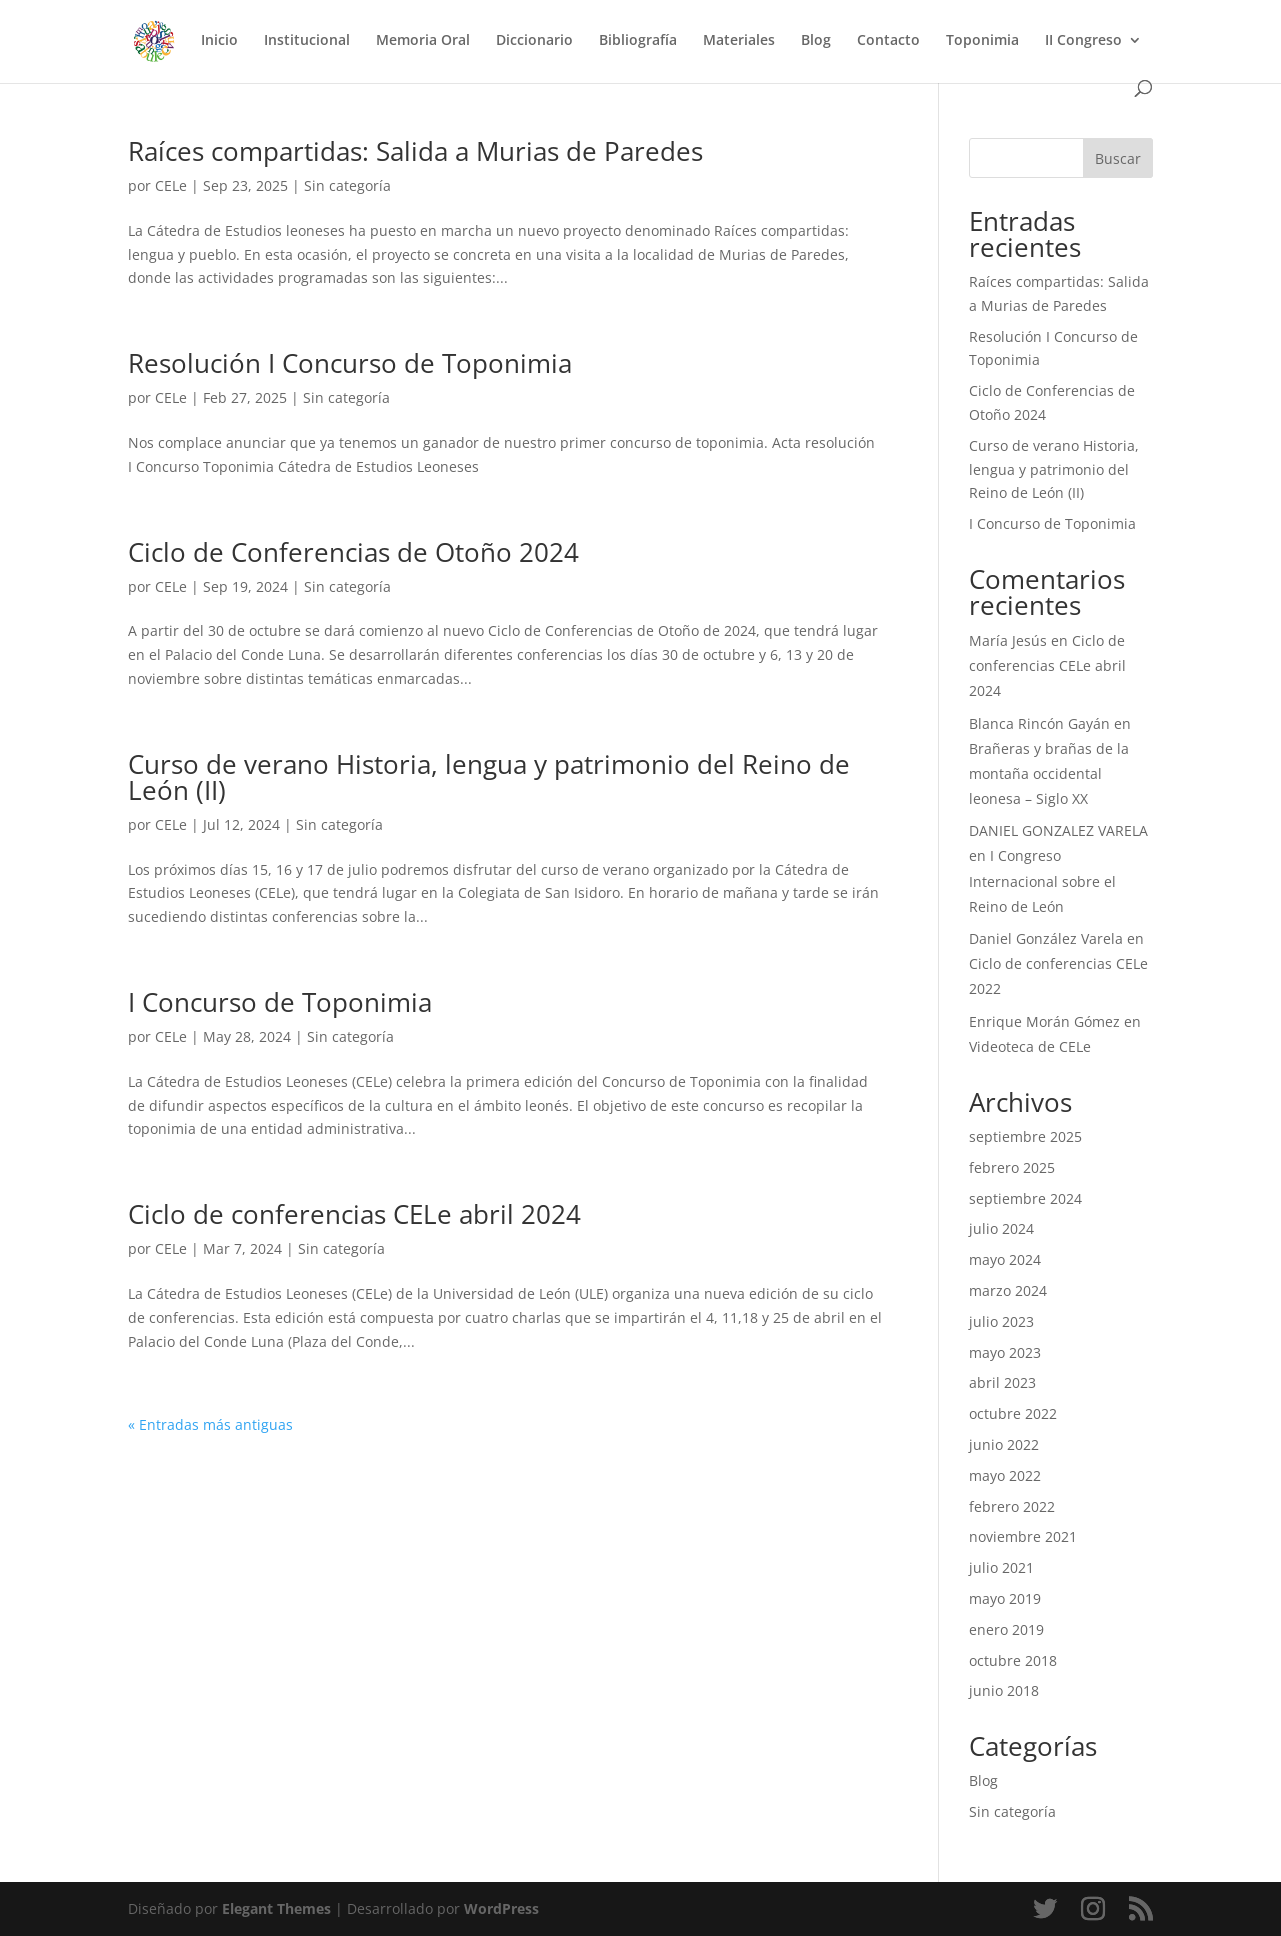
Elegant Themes (276, 1908)
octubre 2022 (1013, 1413)
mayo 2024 (1005, 1259)
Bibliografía (638, 41)
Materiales (739, 41)
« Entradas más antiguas (210, 1424)
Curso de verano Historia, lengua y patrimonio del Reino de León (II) (489, 777)
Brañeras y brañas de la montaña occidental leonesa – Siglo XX (1049, 773)
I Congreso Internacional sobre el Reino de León (1042, 880)
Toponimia (982, 41)
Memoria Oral (423, 41)
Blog (816, 41)
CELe (171, 185)
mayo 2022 (1005, 1475)
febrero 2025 (1012, 1167)
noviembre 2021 (1023, 1536)
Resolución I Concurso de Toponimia (350, 363)
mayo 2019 (1005, 1598)
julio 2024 (1001, 1228)
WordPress (501, 1908)
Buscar (1118, 158)
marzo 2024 (1008, 1290)
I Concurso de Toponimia (280, 1002)
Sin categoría (347, 185)
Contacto (888, 41)
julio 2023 (1001, 1321)
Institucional (307, 41)
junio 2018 (1004, 1690)
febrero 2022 (1012, 1506)
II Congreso (1083, 41)
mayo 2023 (1005, 1352)
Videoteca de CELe (1030, 1046)
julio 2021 (1001, 1567)
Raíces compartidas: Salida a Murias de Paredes (415, 151)
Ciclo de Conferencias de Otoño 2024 (353, 552)
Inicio (219, 41)
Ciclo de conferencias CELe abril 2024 (354, 1214)
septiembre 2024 (1025, 1198)
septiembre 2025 (1025, 1136)
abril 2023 (1002, 1382)
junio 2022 (1004, 1444)
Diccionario (534, 41)
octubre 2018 (1013, 1660)
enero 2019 (1006, 1629)
